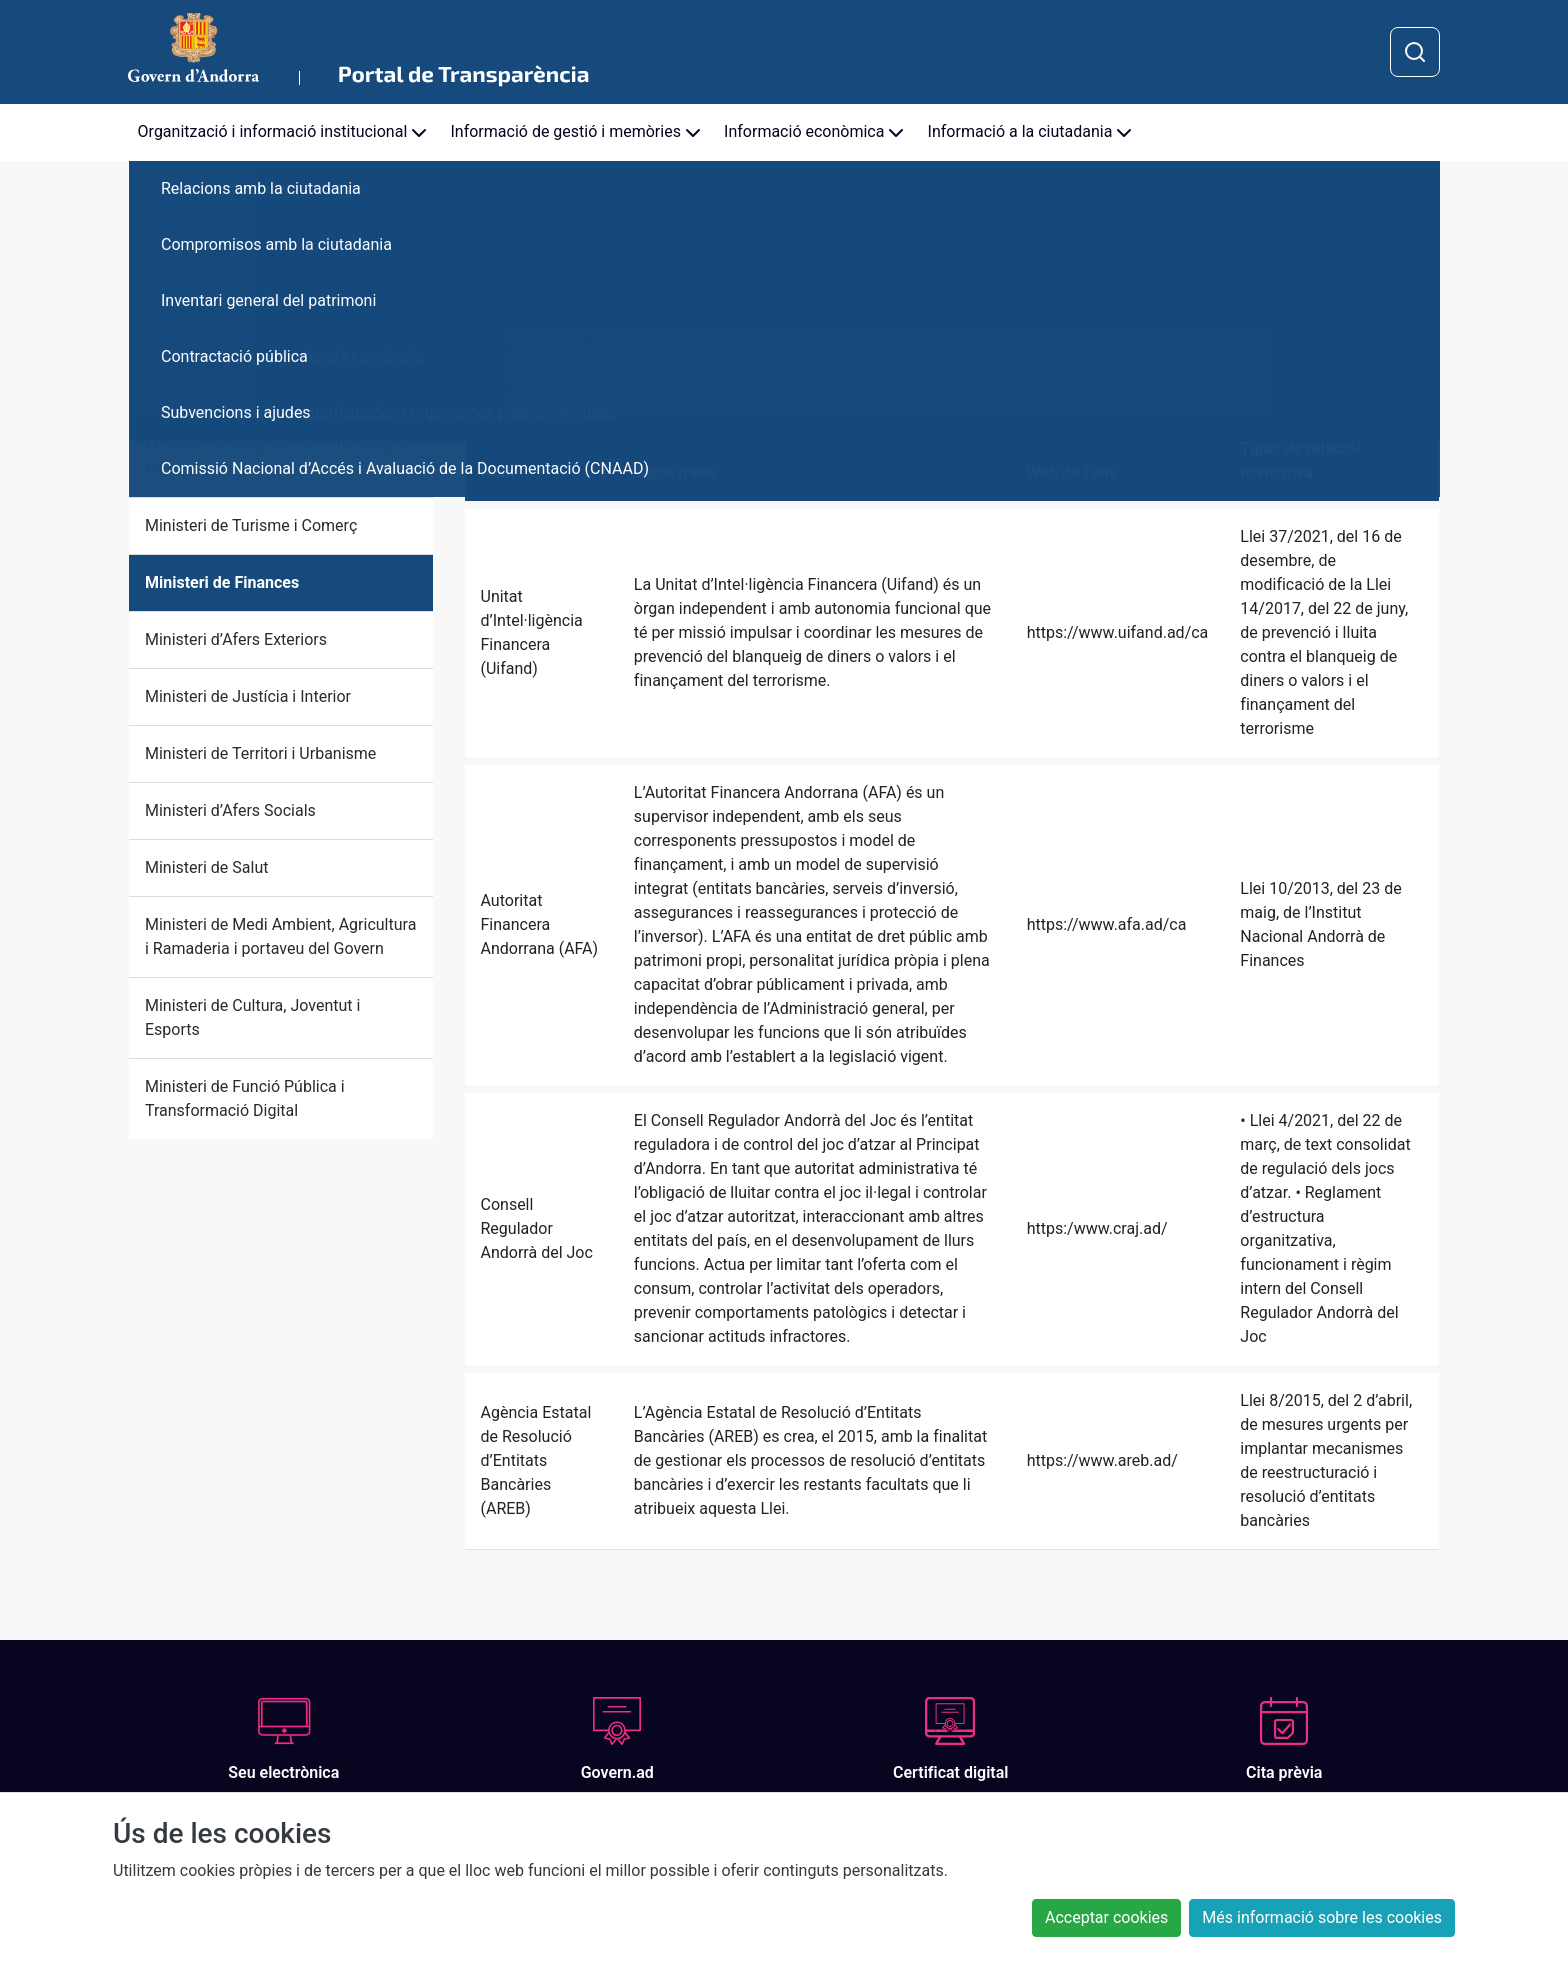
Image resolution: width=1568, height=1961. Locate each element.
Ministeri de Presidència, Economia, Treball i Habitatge (271, 375)
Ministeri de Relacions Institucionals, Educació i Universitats (275, 456)
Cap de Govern (197, 306)
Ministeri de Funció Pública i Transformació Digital (245, 1098)
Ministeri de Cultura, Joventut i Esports (252, 1017)
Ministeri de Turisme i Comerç (251, 525)
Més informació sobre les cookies (1322, 1917)
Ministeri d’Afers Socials (230, 810)
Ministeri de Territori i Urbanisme (260, 753)
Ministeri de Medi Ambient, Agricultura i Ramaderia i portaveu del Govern (280, 936)
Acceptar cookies (1106, 1917)
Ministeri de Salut (206, 867)
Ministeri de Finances (222, 582)
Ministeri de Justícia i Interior (248, 696)
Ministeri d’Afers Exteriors (236, 639)
